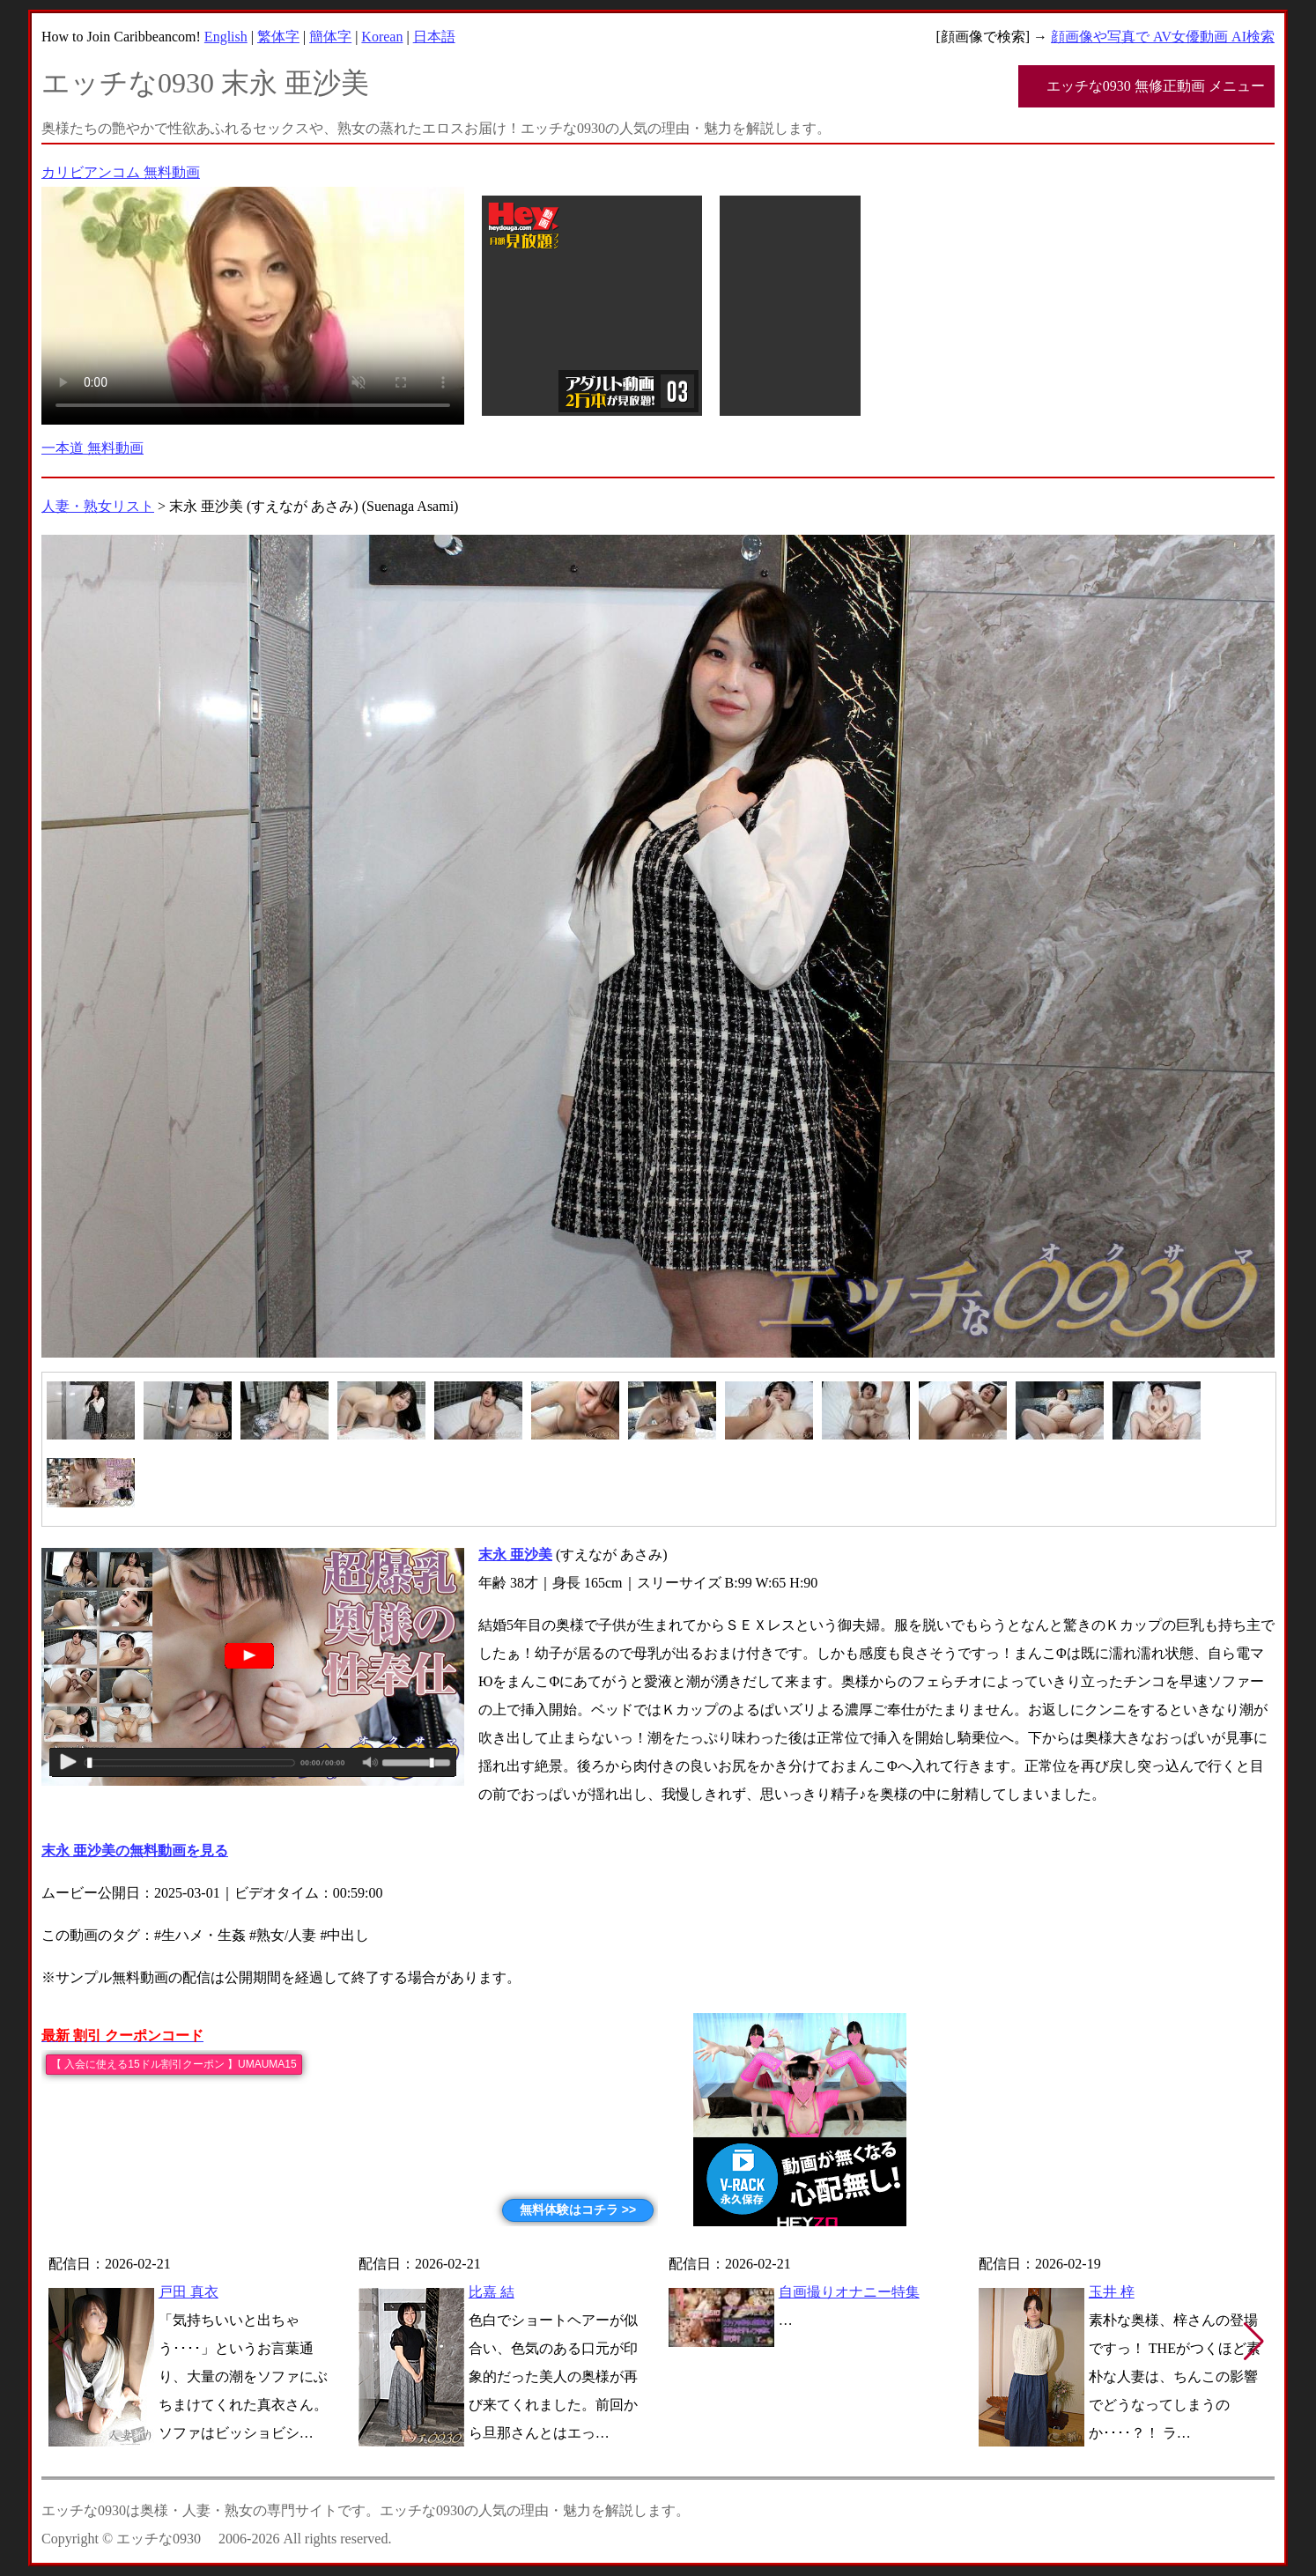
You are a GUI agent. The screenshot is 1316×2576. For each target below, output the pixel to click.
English (226, 36)
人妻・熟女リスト (97, 506)
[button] (1254, 2341)
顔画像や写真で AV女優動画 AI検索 (1163, 36)
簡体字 (330, 36)
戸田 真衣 (188, 2291)
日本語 (434, 36)
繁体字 (278, 36)
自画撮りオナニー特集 (849, 2291)
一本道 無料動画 (92, 447)
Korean (382, 36)
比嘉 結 (491, 2291)
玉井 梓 (1112, 2291)
